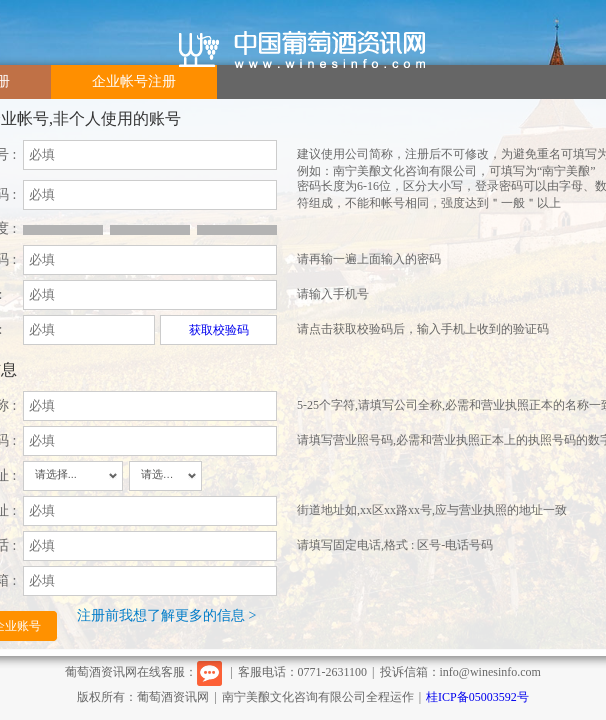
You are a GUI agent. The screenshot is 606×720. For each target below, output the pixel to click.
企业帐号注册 (134, 81)
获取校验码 (219, 330)
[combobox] (73, 476)
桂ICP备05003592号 (477, 697)
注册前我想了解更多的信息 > (166, 615)
